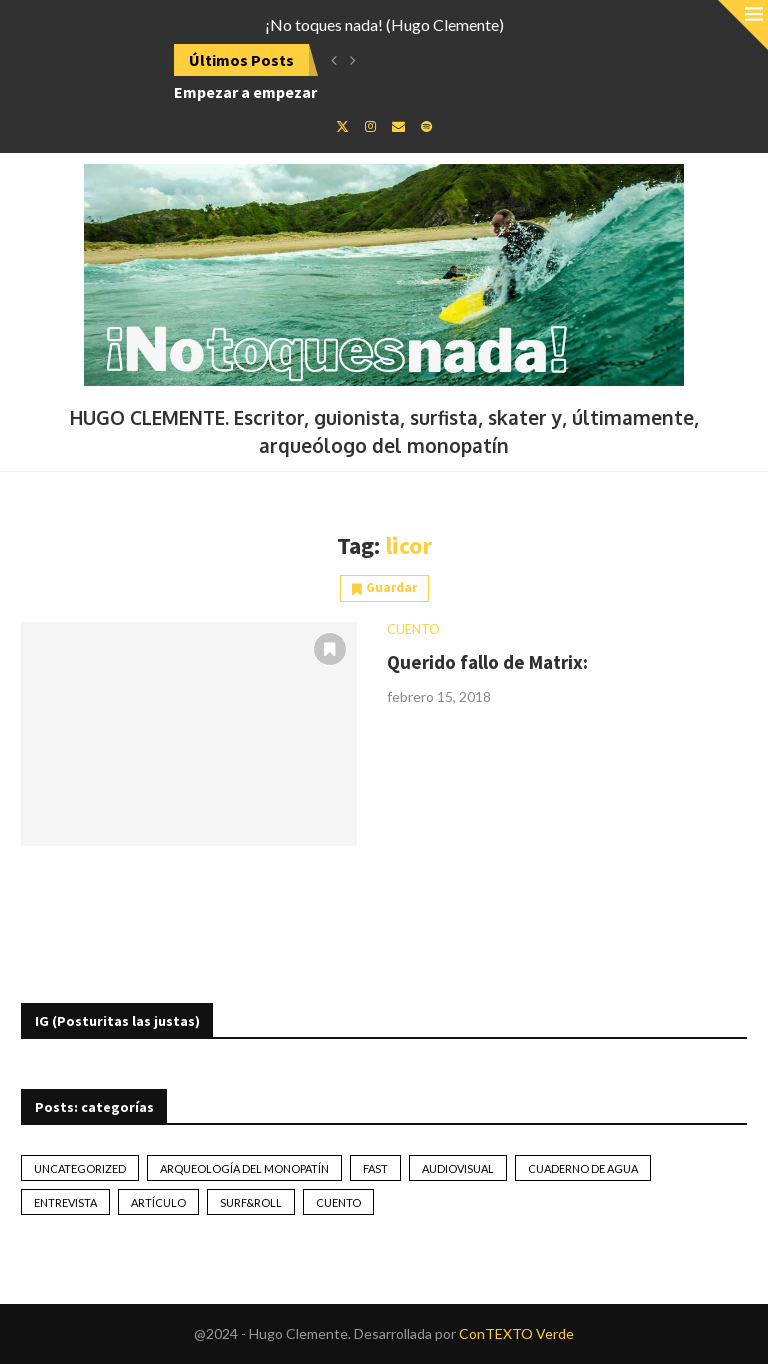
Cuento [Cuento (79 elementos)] (338, 1202)
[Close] (743, 25)
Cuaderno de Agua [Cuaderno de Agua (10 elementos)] (583, 1168)
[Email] (398, 126)
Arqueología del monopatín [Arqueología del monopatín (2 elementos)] (244, 1168)
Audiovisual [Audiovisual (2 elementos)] (458, 1168)
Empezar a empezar (245, 92)
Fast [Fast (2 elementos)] (375, 1168)
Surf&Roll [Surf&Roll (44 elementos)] (251, 1202)
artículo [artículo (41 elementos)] (158, 1202)
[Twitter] (342, 126)
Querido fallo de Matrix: (487, 662)
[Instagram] (370, 126)
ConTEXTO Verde (516, 1333)
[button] (334, 60)
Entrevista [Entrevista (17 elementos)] (65, 1202)
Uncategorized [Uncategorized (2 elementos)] (80, 1168)
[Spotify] (426, 126)
